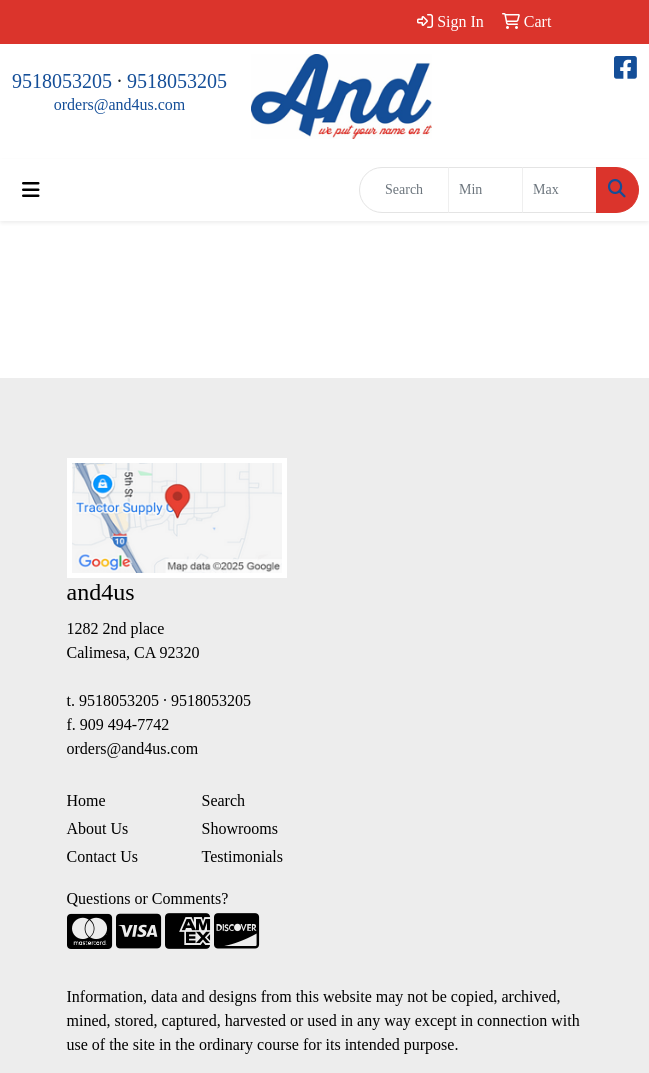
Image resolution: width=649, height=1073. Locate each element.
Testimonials (243, 856)
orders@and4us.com (120, 104)
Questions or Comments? (148, 898)
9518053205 (62, 81)
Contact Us (103, 856)
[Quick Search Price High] (559, 190)
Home (86, 800)
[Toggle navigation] (31, 190)
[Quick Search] (404, 190)
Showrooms (240, 828)
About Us (98, 828)
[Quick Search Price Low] (485, 190)
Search (224, 800)
